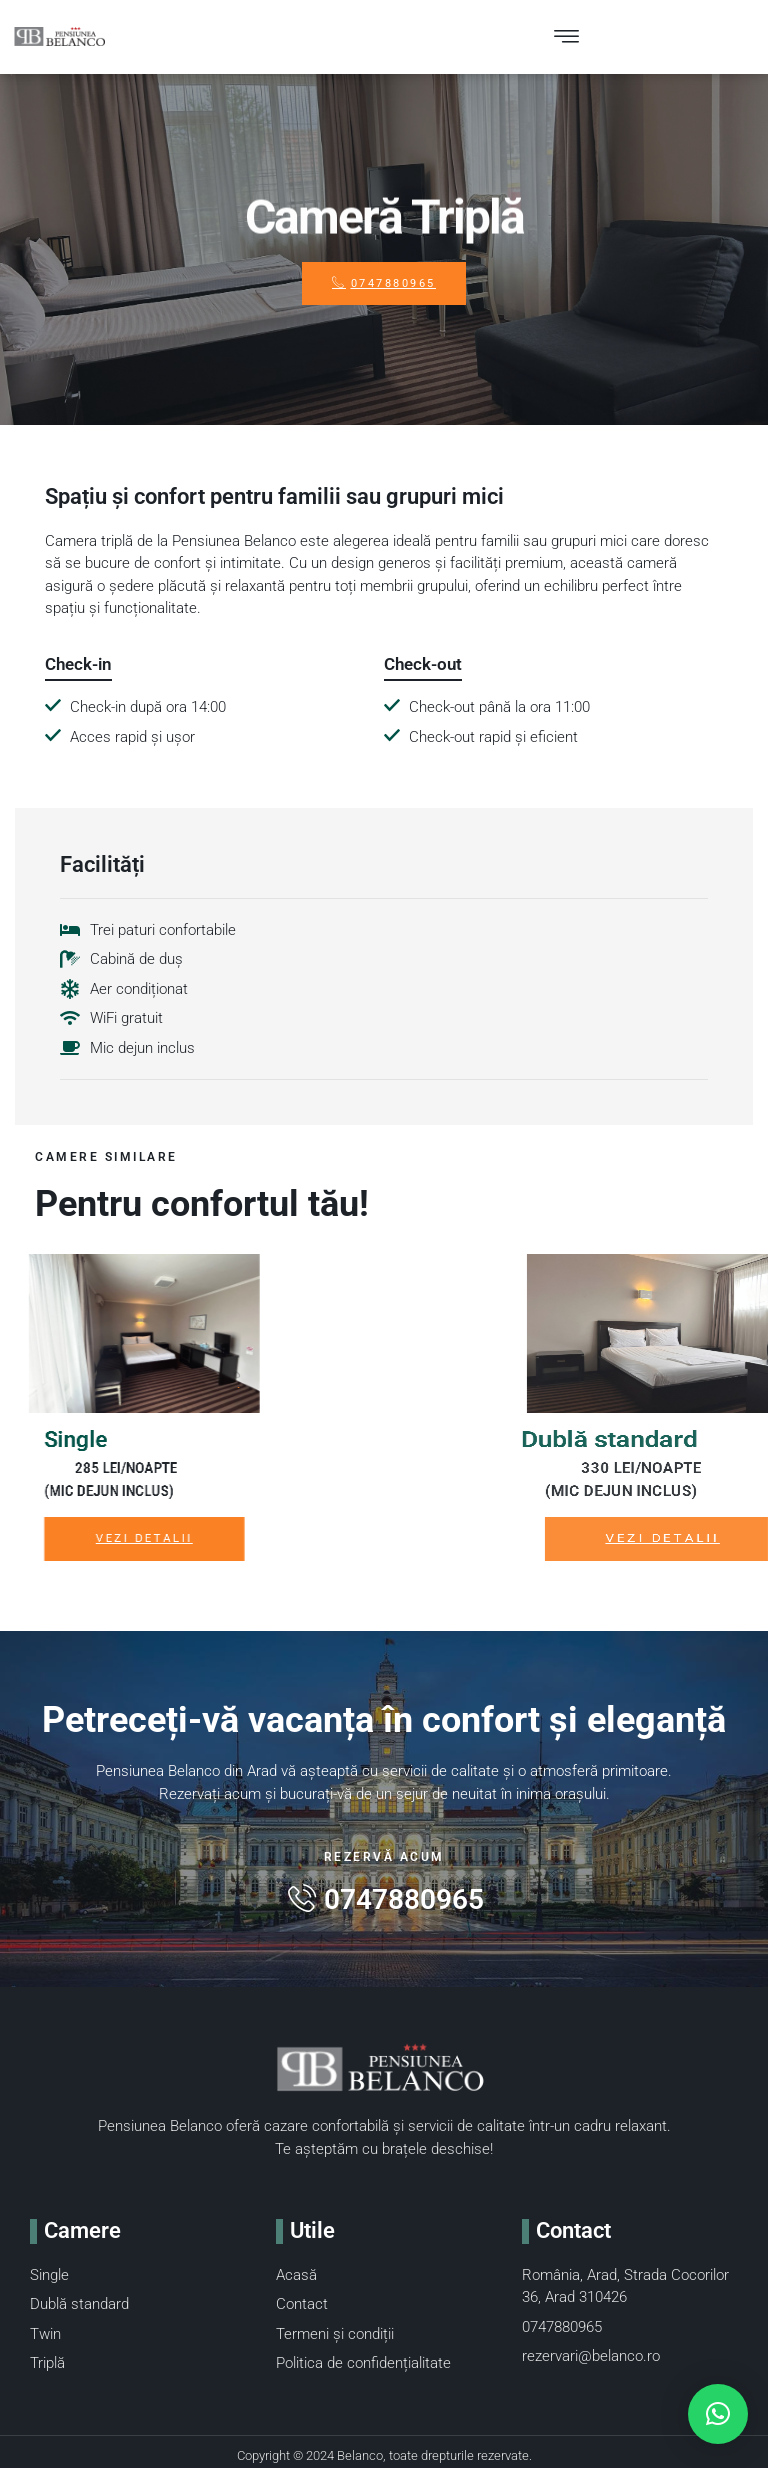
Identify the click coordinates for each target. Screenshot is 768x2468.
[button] (718, 2414)
